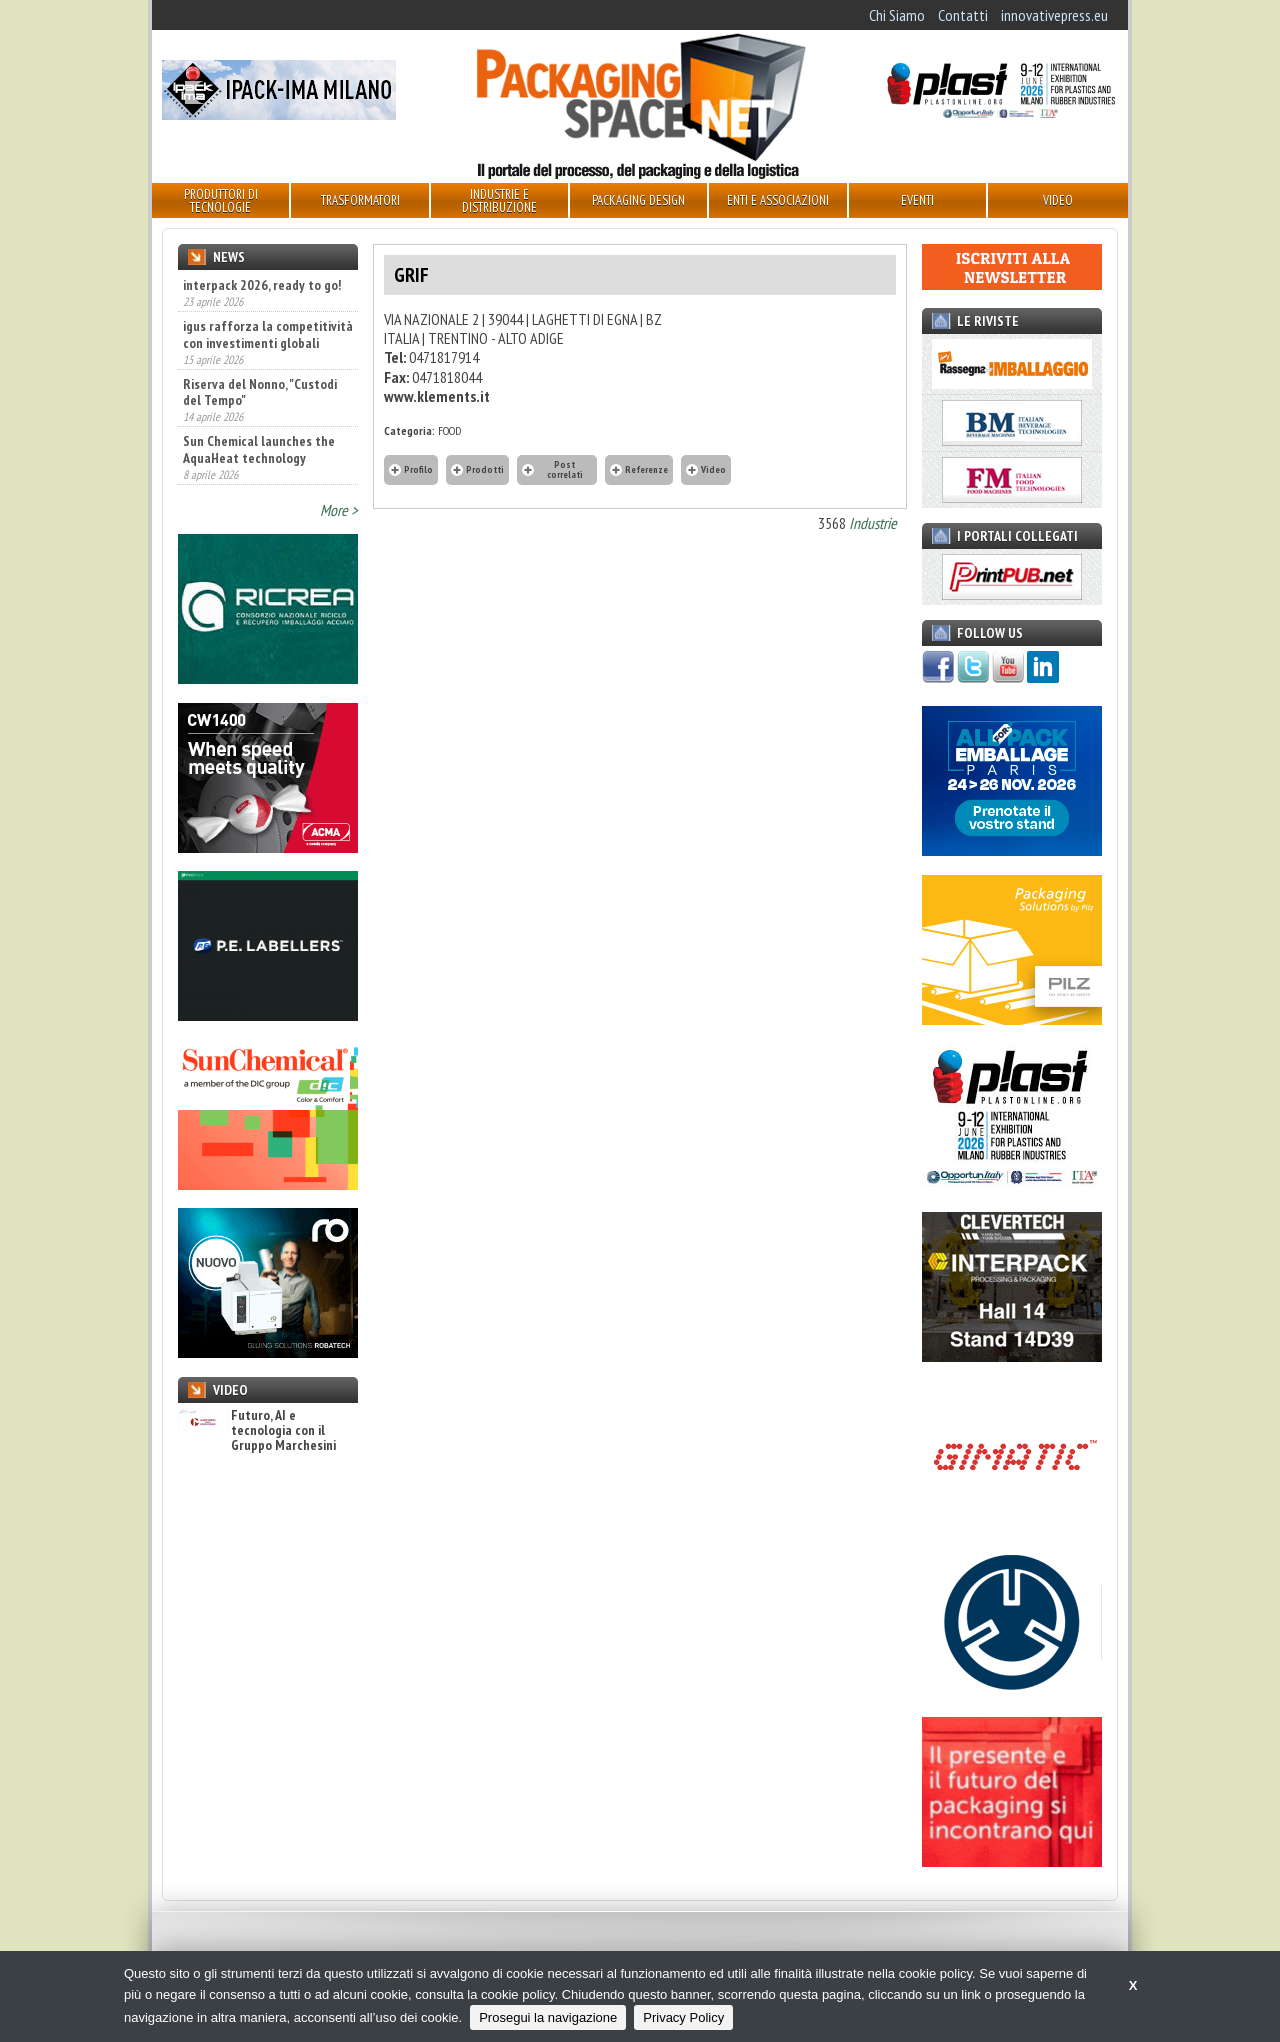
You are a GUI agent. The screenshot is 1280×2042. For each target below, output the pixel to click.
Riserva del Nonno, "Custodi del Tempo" (260, 392)
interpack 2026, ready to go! (262, 285)
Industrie (873, 523)
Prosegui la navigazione (548, 2017)
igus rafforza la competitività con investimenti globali (268, 334)
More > (339, 510)
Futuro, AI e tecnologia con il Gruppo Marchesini (257, 1431)
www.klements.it (437, 396)
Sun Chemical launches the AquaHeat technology (259, 449)
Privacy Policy (683, 2017)
